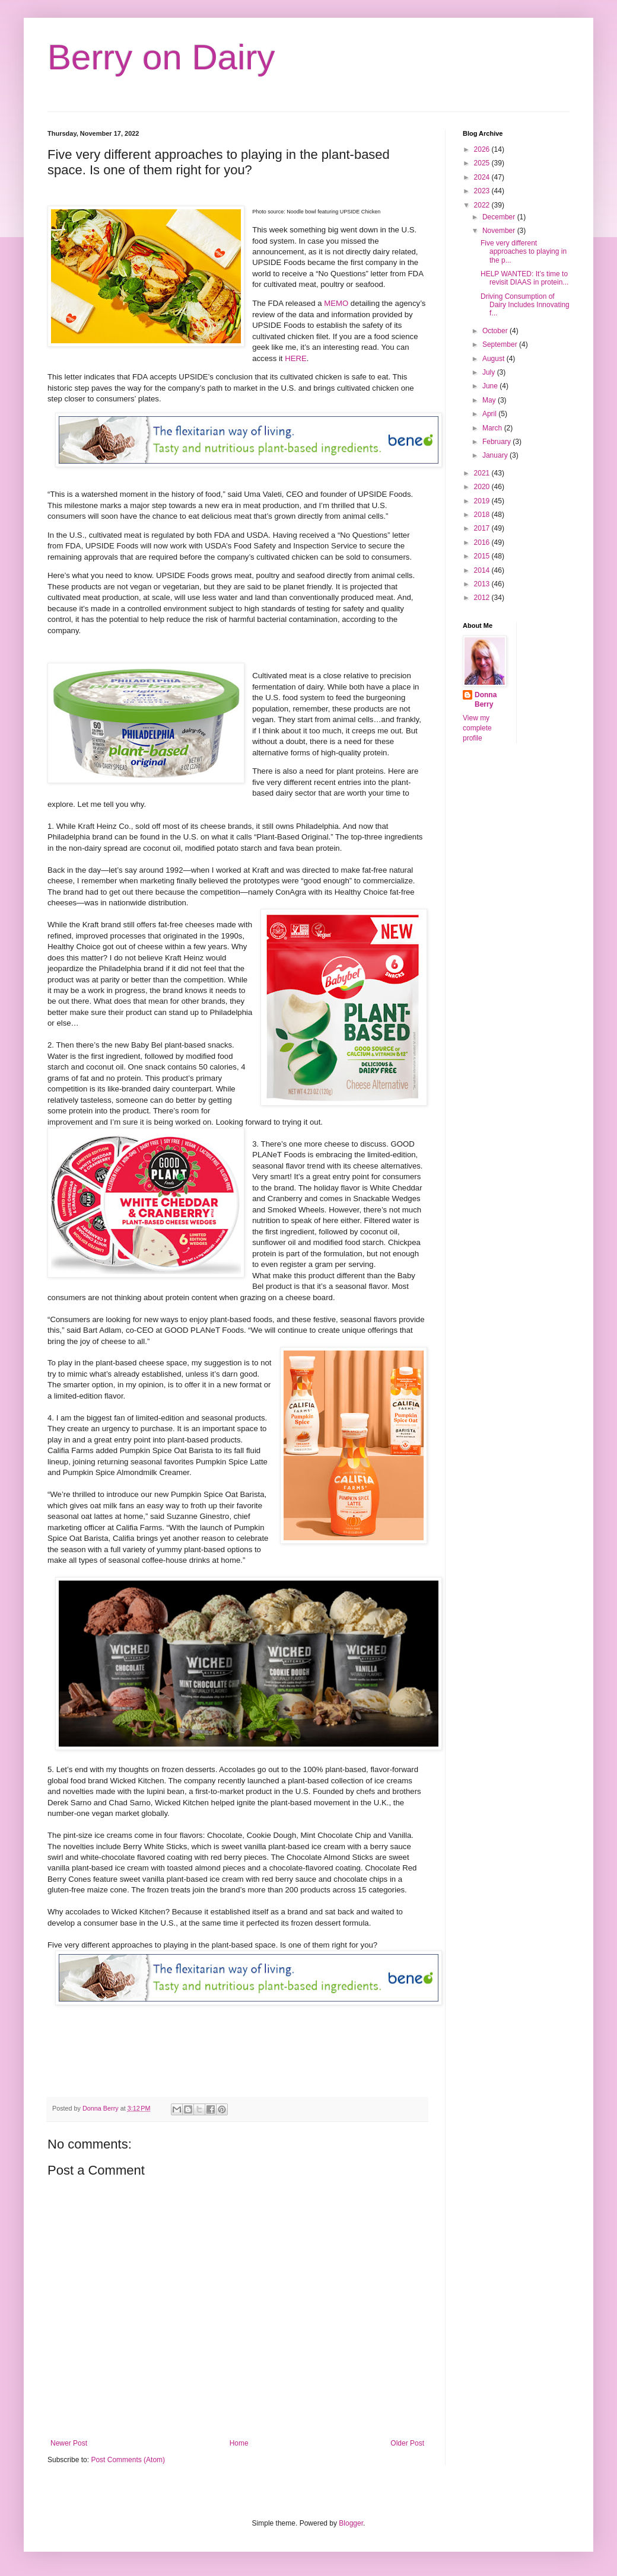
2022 (483, 205)
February (497, 442)
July (489, 372)
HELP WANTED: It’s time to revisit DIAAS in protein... (524, 278)
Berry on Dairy (161, 57)
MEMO (336, 303)
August (494, 359)
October (496, 331)
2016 (483, 542)
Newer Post (68, 2443)
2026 (483, 149)
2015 (483, 556)
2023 (483, 191)
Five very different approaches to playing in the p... (524, 251)
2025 (483, 163)
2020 (483, 487)
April (490, 414)
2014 (483, 570)
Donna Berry (486, 700)
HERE (296, 358)
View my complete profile (477, 728)
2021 (483, 473)
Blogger (351, 2523)
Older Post (407, 2443)
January (496, 455)
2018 (483, 514)
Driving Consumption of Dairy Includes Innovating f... (525, 305)
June (491, 386)
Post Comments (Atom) (128, 2460)
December (499, 217)
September (500, 344)
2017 (483, 528)
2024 (483, 177)
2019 (483, 501)
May (490, 400)
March (493, 428)
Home (239, 2443)
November (499, 230)
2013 (483, 584)
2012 (483, 597)
